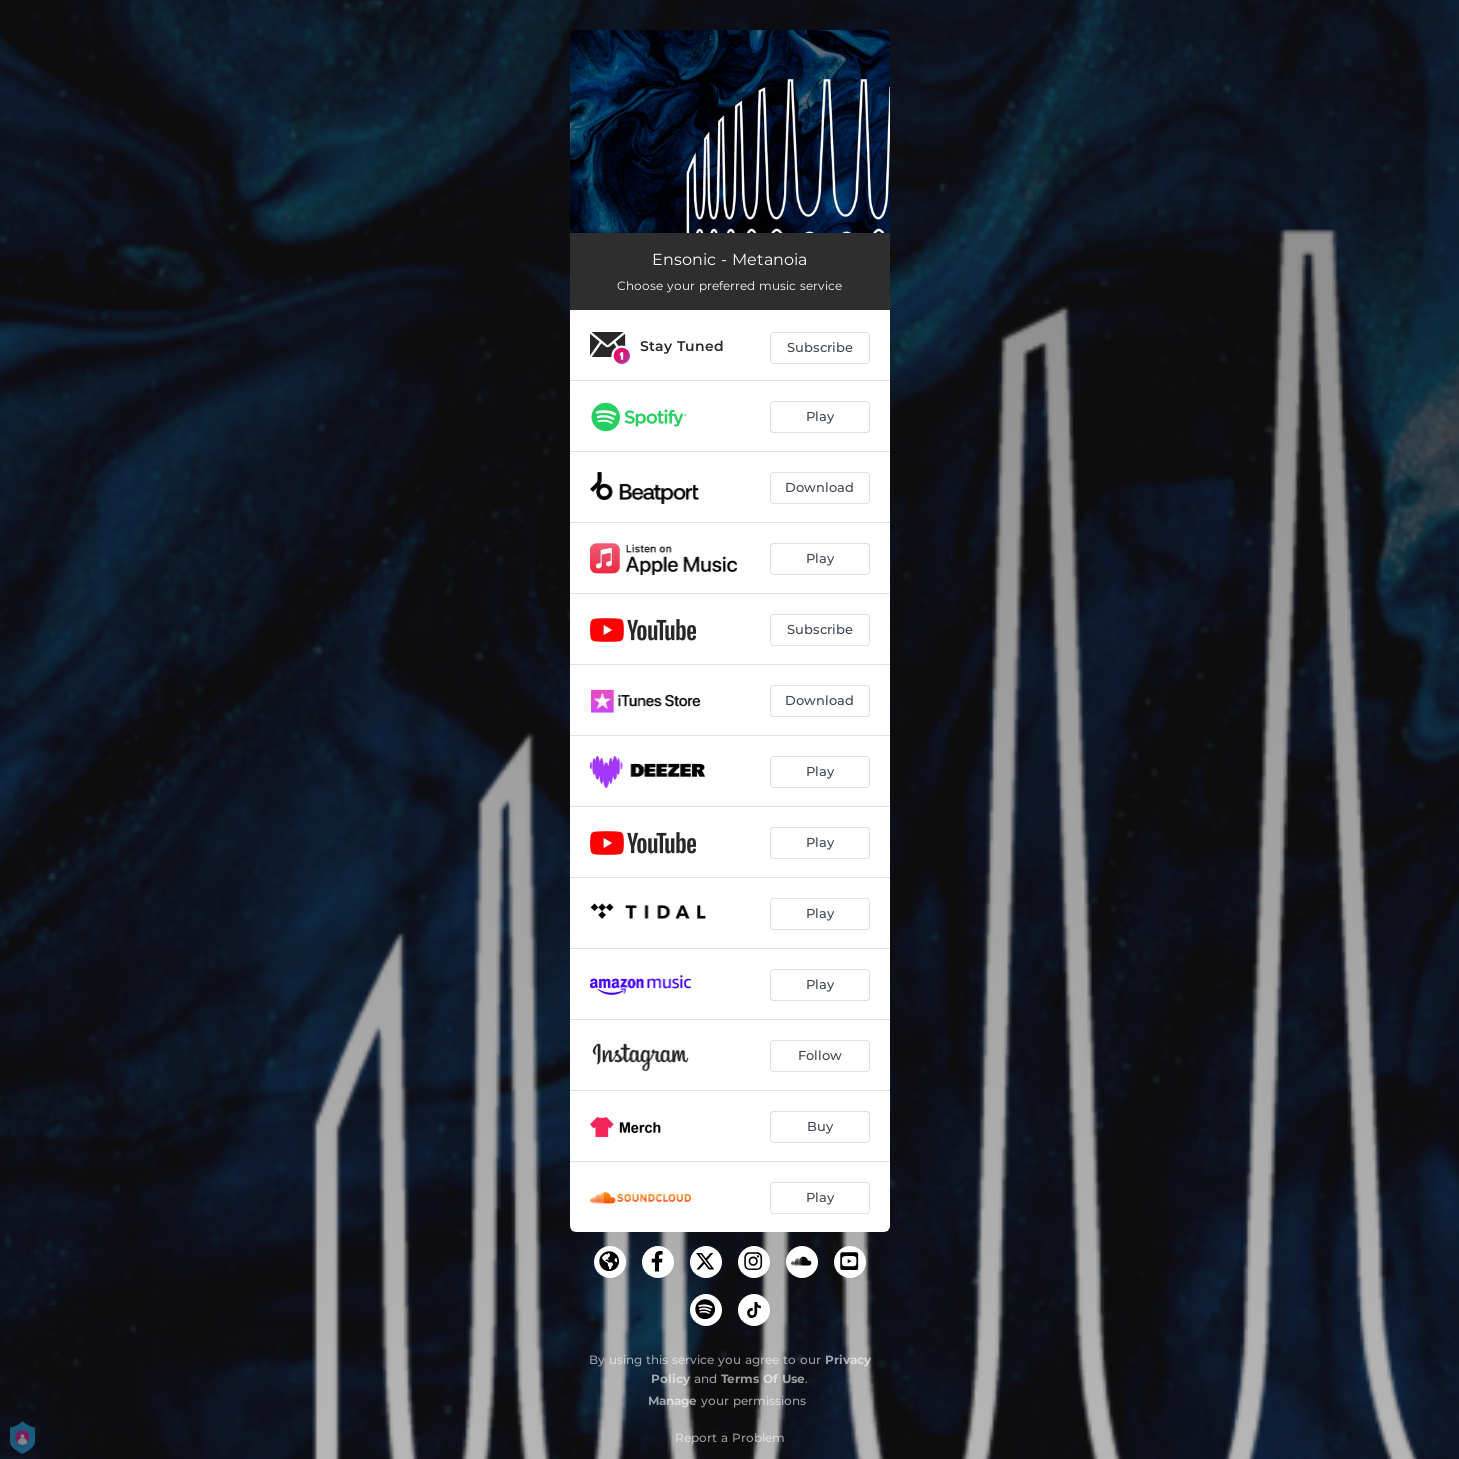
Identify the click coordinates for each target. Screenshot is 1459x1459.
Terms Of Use (763, 1378)
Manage (672, 1400)
